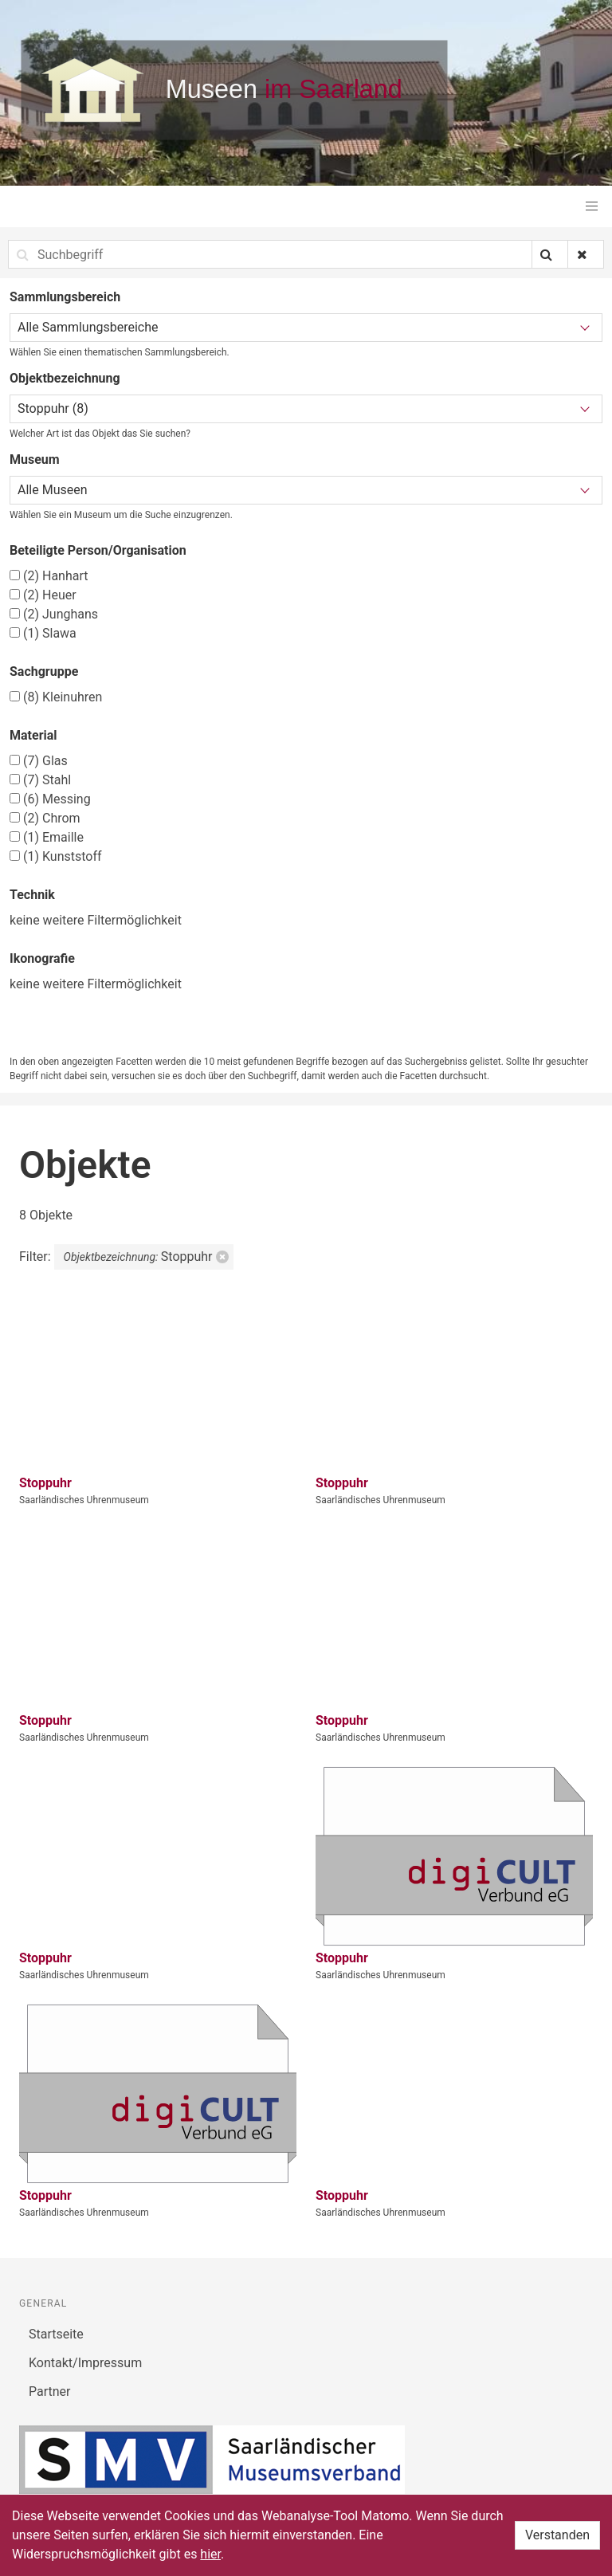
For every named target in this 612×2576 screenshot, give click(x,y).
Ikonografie (42, 958)
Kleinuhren (56, 697)
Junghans (54, 614)
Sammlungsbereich (65, 296)
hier (210, 2554)
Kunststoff (56, 856)
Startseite (56, 2334)
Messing (50, 799)
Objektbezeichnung (65, 378)
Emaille (47, 837)
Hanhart (49, 575)
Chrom (45, 818)
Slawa (43, 633)
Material (33, 735)
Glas (39, 760)
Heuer (43, 595)
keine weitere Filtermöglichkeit (96, 920)
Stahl (40, 779)
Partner (50, 2391)
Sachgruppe (44, 671)
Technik (32, 894)
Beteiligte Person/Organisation (98, 550)
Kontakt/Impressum (85, 2362)
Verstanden (557, 2535)
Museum (35, 459)
